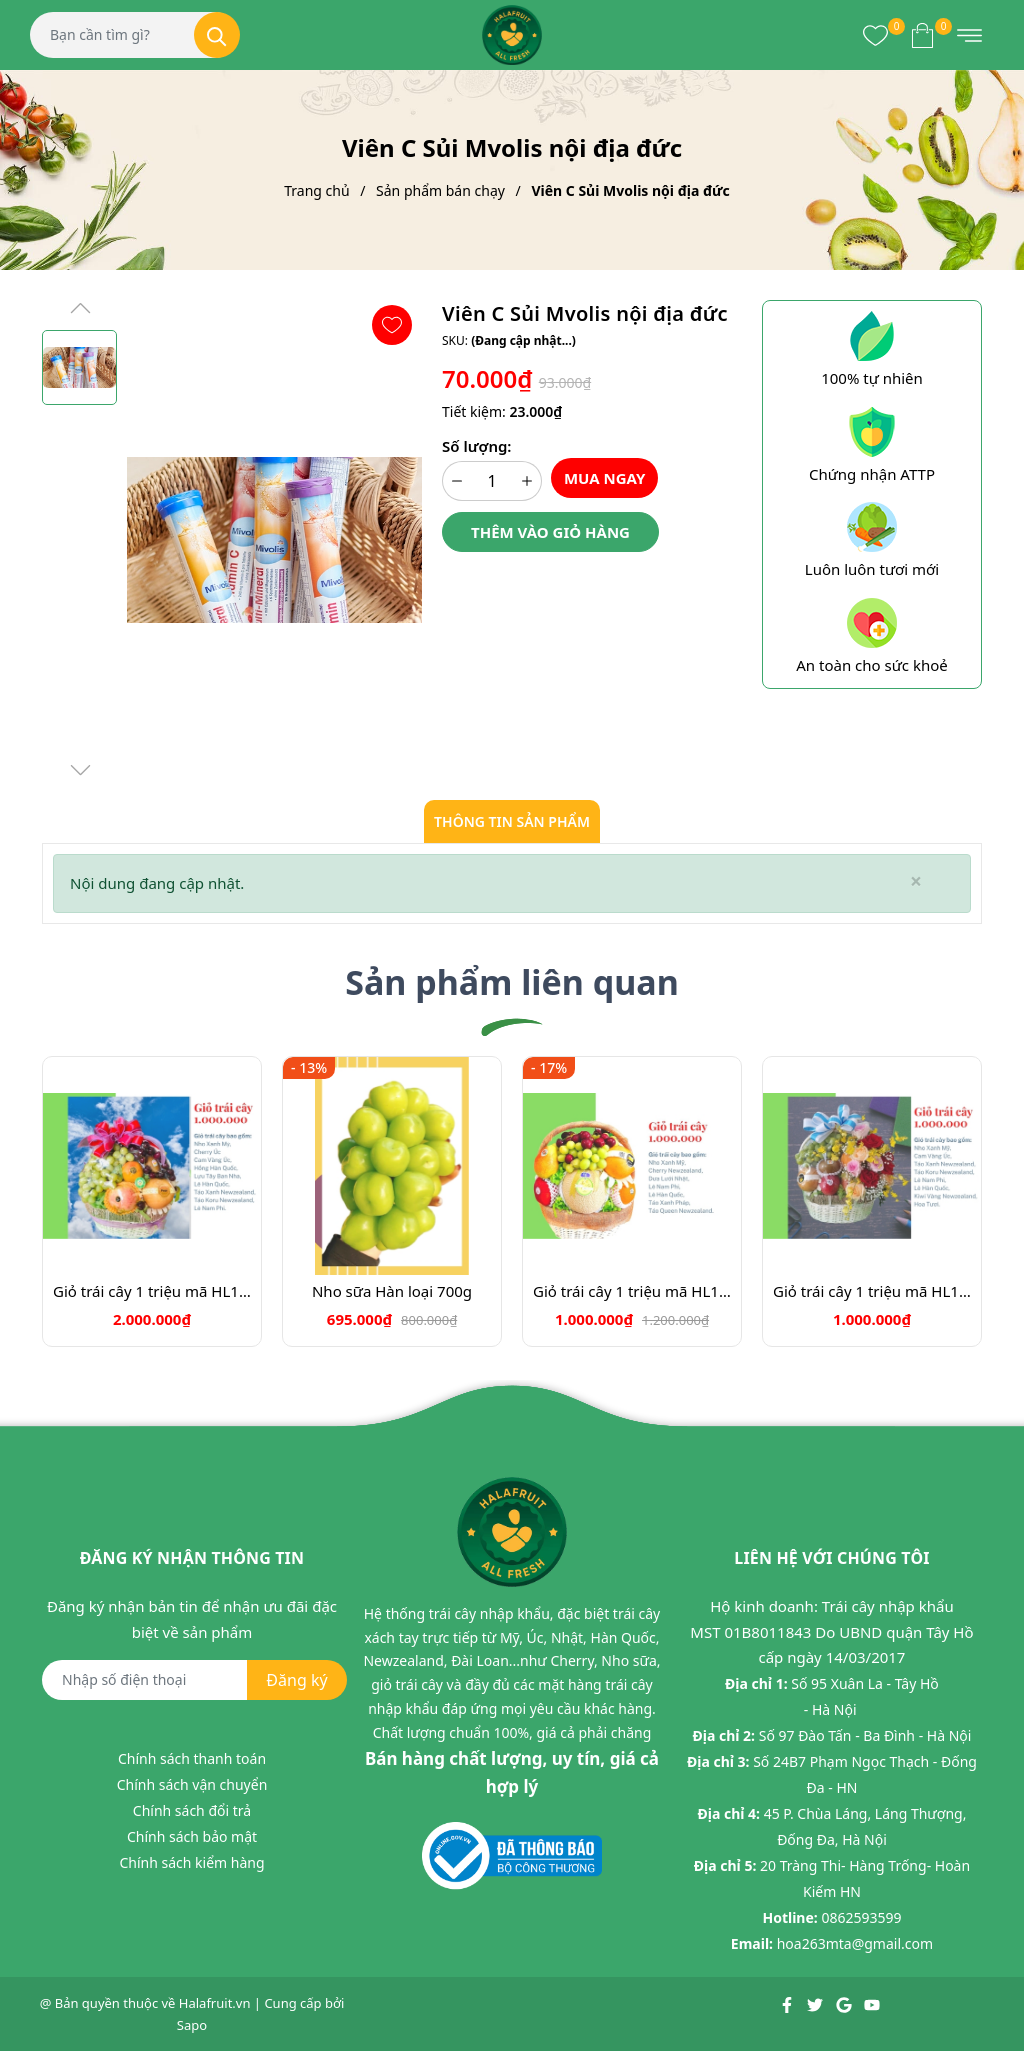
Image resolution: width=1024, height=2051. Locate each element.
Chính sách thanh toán (192, 1758)
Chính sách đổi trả (192, 1810)
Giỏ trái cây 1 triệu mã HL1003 (632, 1291)
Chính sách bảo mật (192, 1836)
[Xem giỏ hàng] (922, 35)
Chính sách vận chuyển (192, 1784)
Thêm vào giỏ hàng (550, 532)
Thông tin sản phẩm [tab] (512, 821)
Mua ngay (605, 478)
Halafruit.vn (215, 2003)
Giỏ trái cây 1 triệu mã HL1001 (152, 1291)
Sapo (192, 2025)
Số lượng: (476, 446)
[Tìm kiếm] (217, 35)
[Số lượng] (492, 481)
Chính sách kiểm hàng (191, 1862)
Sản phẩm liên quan (512, 982)
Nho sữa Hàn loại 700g (392, 1291)
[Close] (916, 881)
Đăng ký (296, 1680)
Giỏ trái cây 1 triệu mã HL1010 (872, 1291)
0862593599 (861, 1917)
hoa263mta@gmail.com (855, 1943)
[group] (274, 540)
